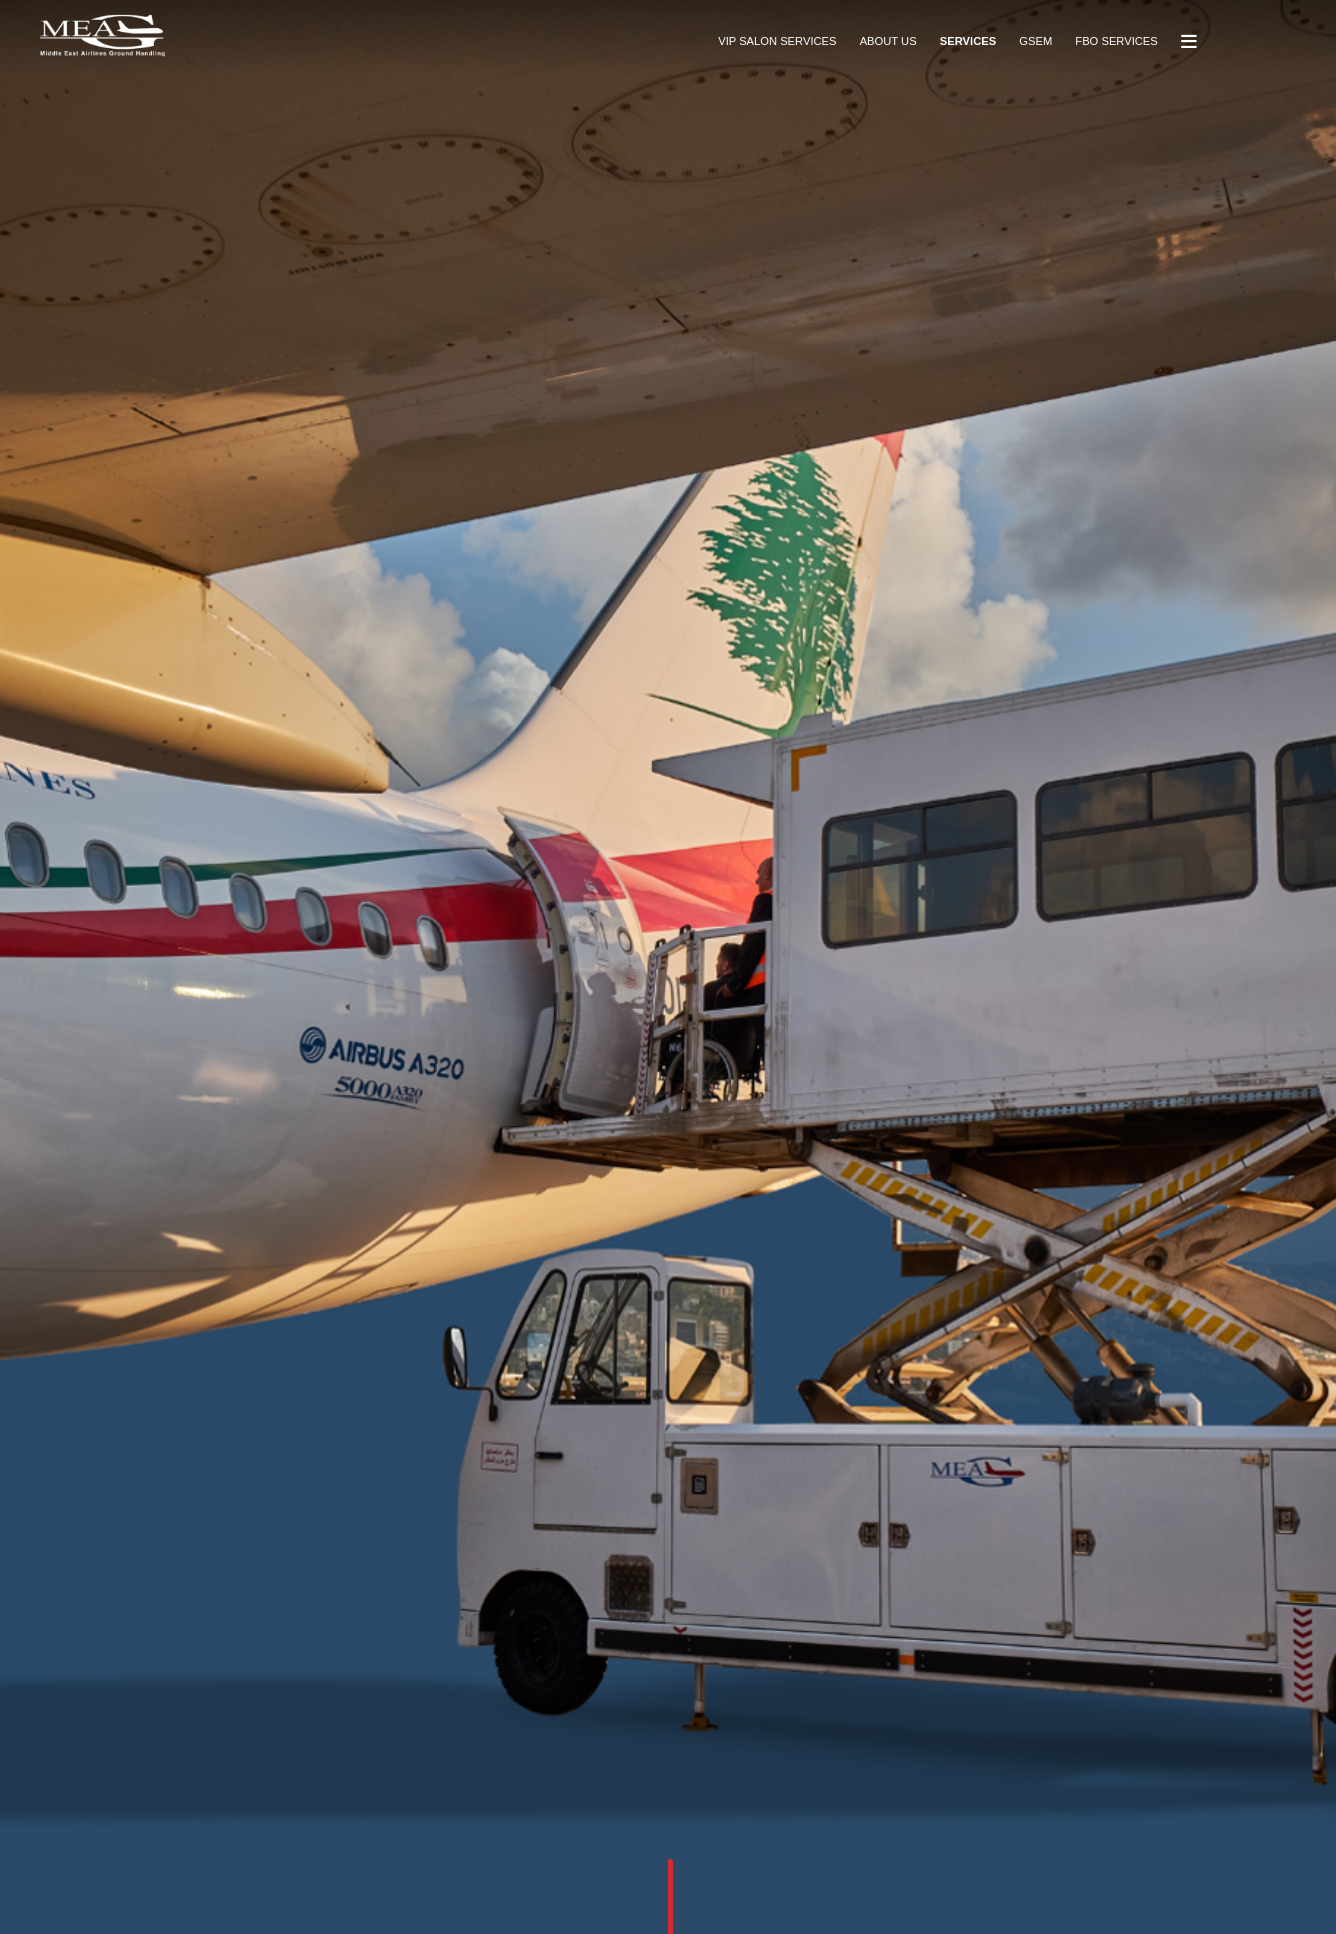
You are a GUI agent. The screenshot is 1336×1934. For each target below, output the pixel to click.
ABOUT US (888, 41)
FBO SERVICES (1116, 41)
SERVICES (968, 41)
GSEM (1035, 41)
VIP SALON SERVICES (777, 41)
